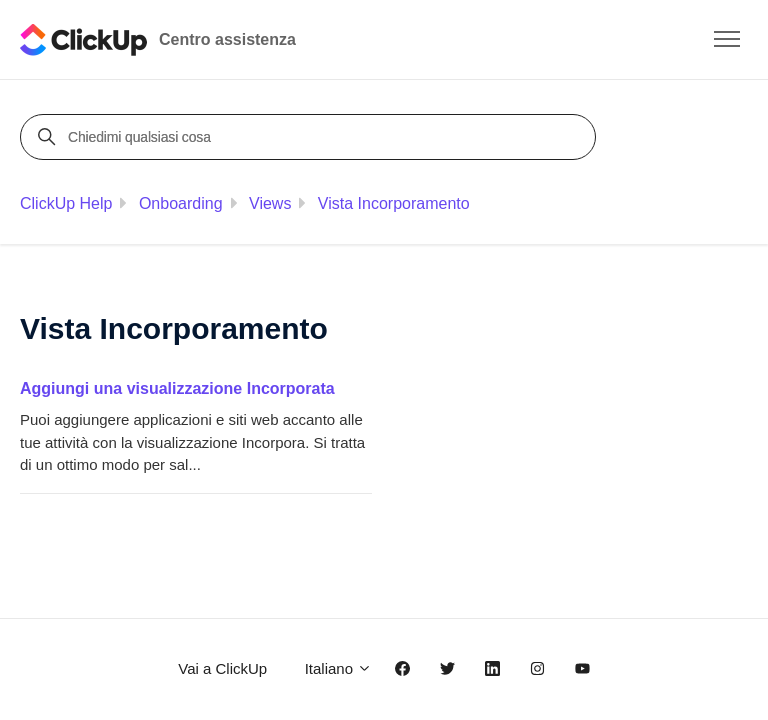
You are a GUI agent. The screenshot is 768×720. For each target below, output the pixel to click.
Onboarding (181, 203)
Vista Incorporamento (394, 203)
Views (270, 203)
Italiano (339, 668)
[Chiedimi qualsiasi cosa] (311, 137)
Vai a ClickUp (222, 668)
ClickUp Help (66, 203)
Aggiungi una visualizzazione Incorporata (177, 388)
